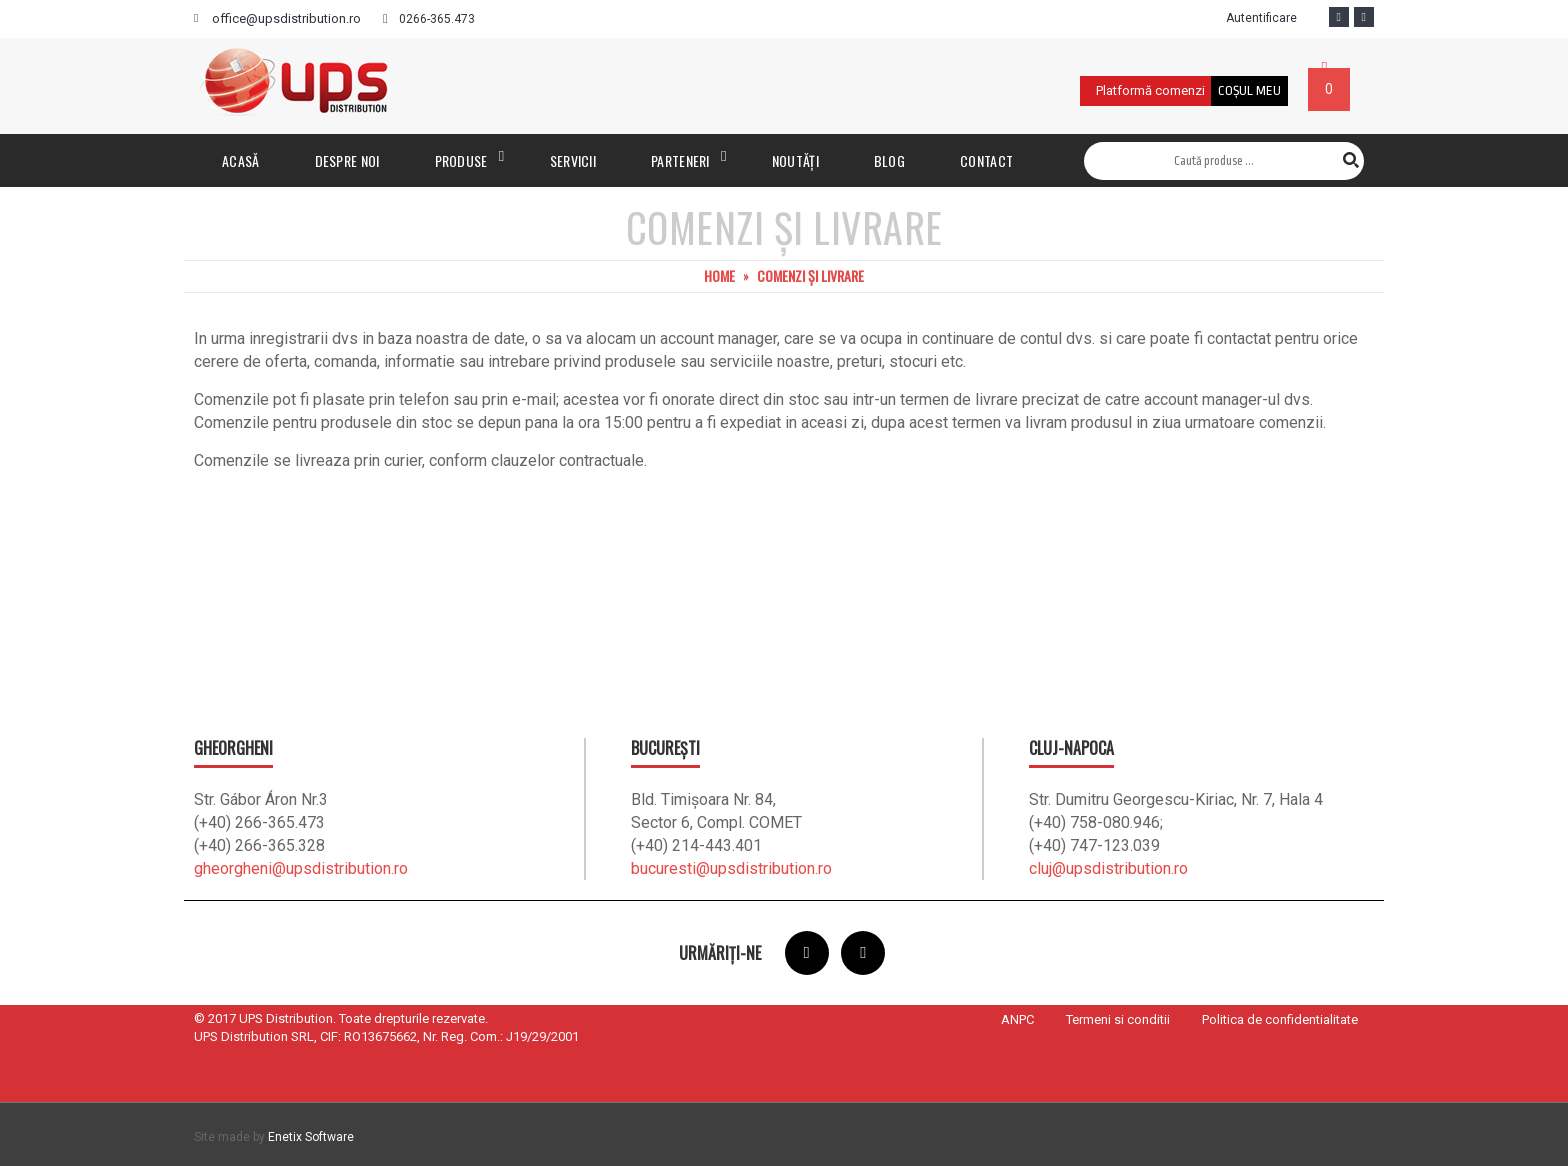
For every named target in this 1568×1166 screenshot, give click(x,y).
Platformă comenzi (1150, 90)
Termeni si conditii (1118, 1019)
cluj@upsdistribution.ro (1108, 868)
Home (719, 275)
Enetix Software (311, 1137)
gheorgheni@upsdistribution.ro (301, 868)
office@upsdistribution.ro (286, 18)
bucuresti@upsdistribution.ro (731, 868)
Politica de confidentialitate (1280, 1019)
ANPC (1017, 1019)
